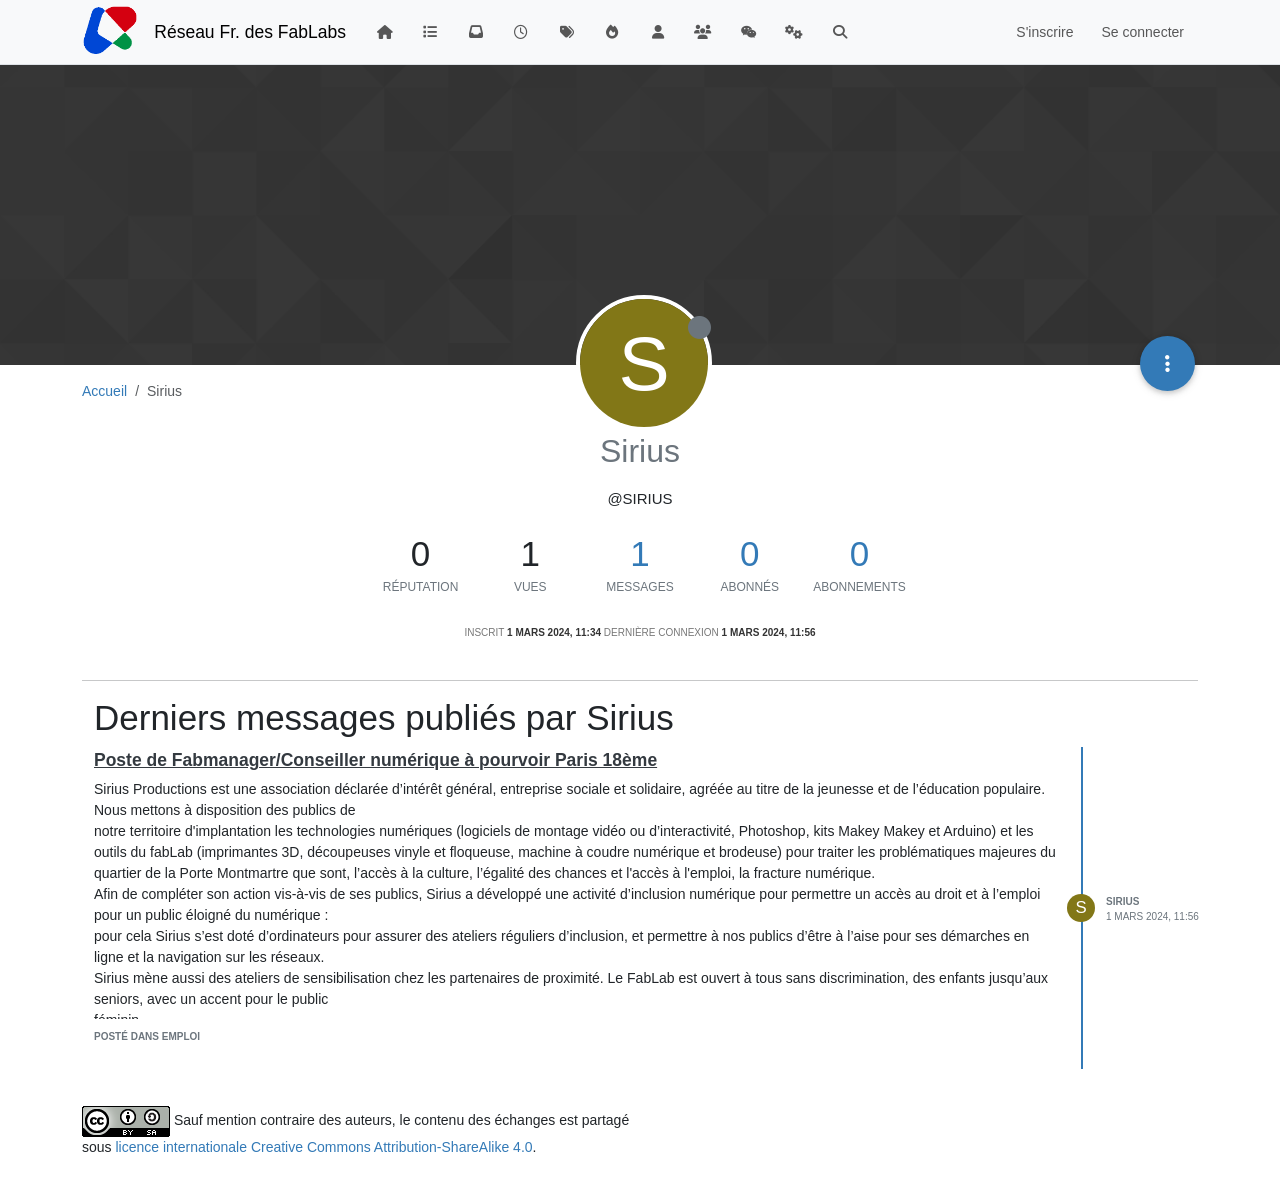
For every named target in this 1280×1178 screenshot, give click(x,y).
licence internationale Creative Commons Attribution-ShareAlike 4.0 (323, 1147)
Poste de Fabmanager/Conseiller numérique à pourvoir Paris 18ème (375, 760)
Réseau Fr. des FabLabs (250, 32)
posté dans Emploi (147, 1036)
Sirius (1122, 901)
